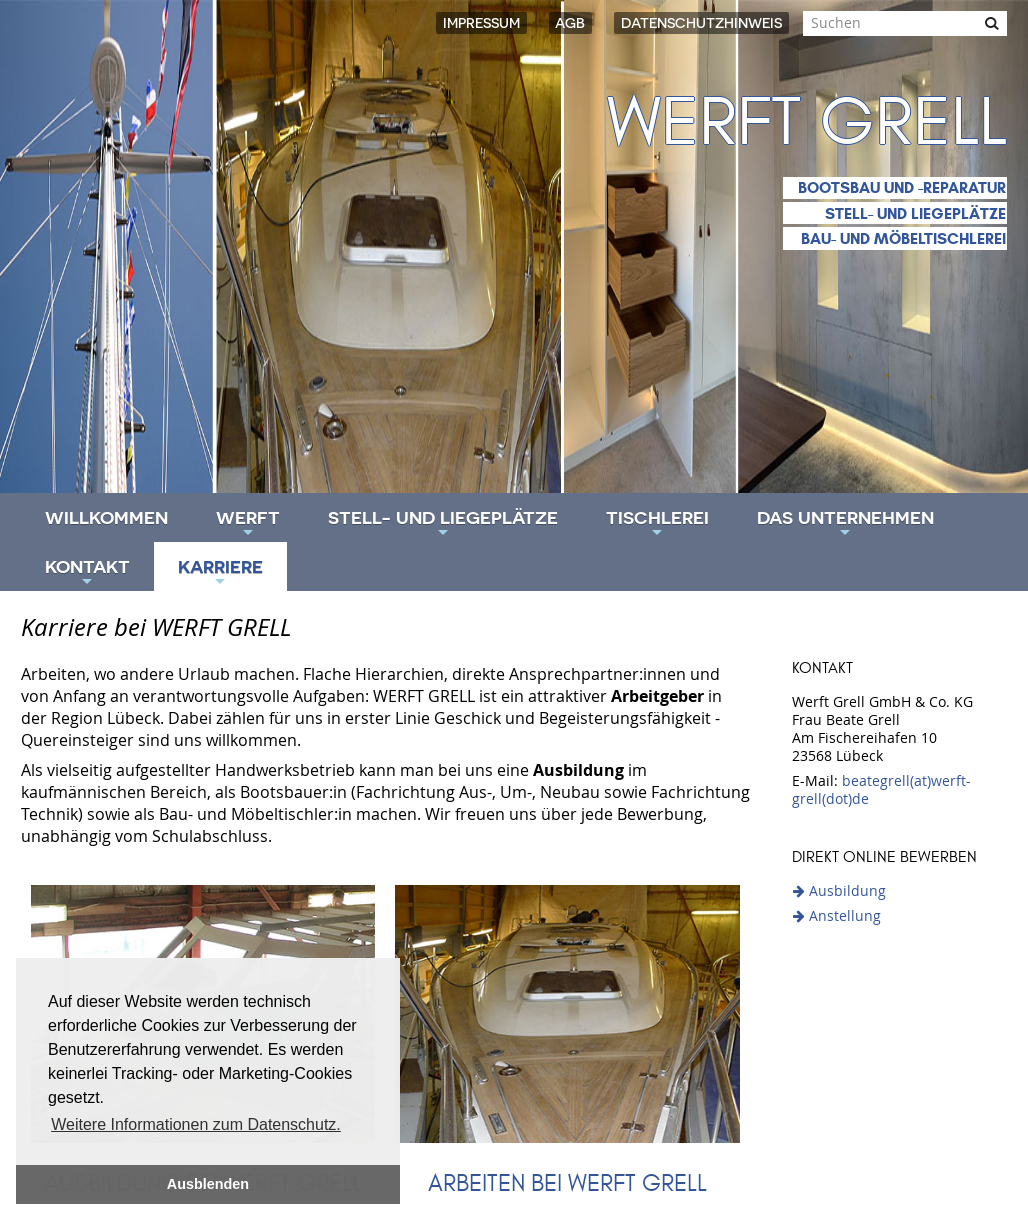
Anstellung (836, 916)
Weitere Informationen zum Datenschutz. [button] (196, 1124)
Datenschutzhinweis (701, 23)
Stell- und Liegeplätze (915, 213)
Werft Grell (807, 123)
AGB (570, 23)
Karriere (220, 573)
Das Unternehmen (845, 524)
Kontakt (87, 573)
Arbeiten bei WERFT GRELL (567, 1184)
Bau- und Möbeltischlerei (903, 238)
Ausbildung (839, 891)
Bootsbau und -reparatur (902, 187)
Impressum (481, 23)
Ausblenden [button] (208, 1184)
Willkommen (106, 517)
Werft (248, 524)
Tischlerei (657, 524)
